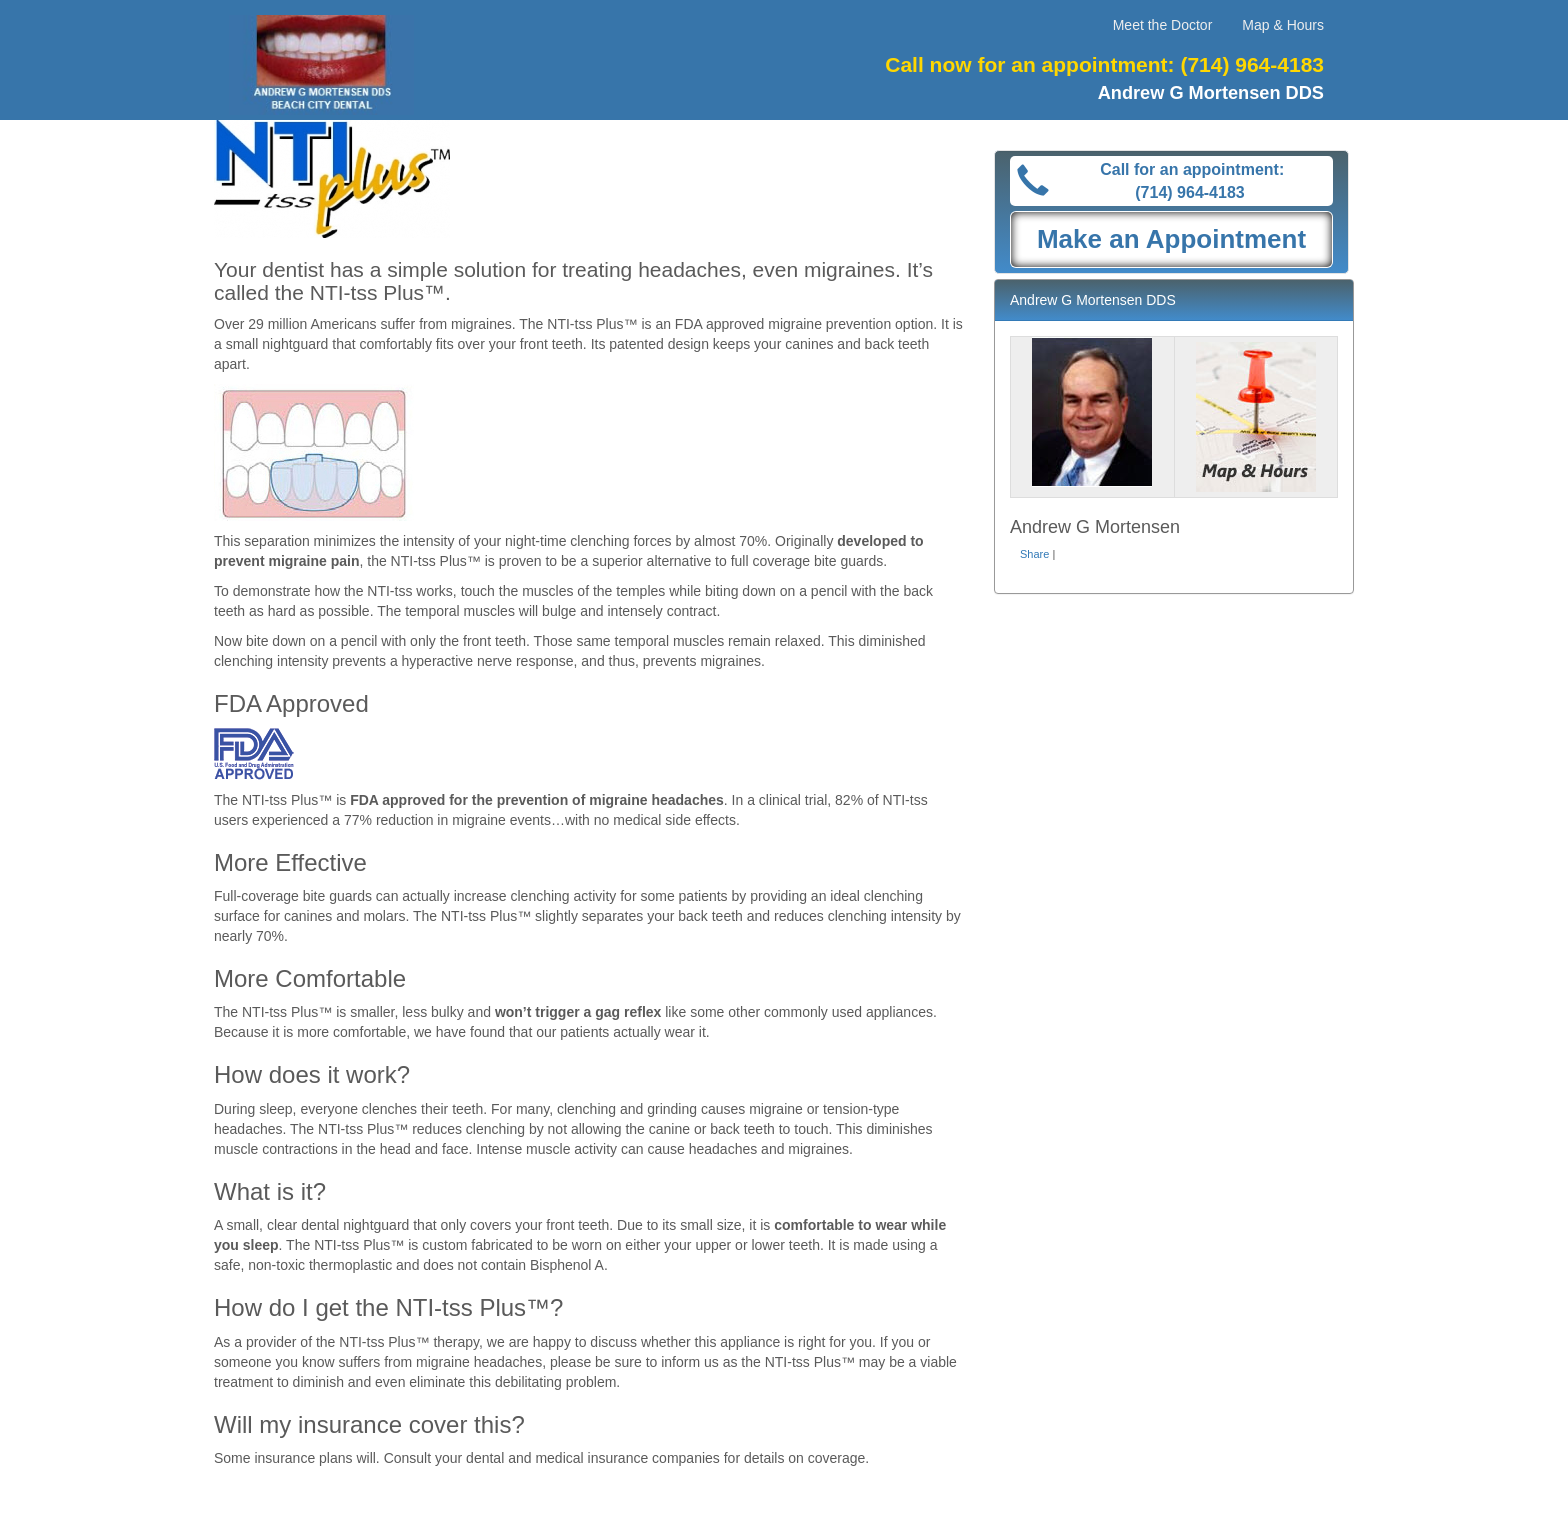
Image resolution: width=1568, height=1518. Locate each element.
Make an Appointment (1171, 239)
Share (1034, 554)
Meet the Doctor (1163, 25)
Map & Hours (1283, 25)
